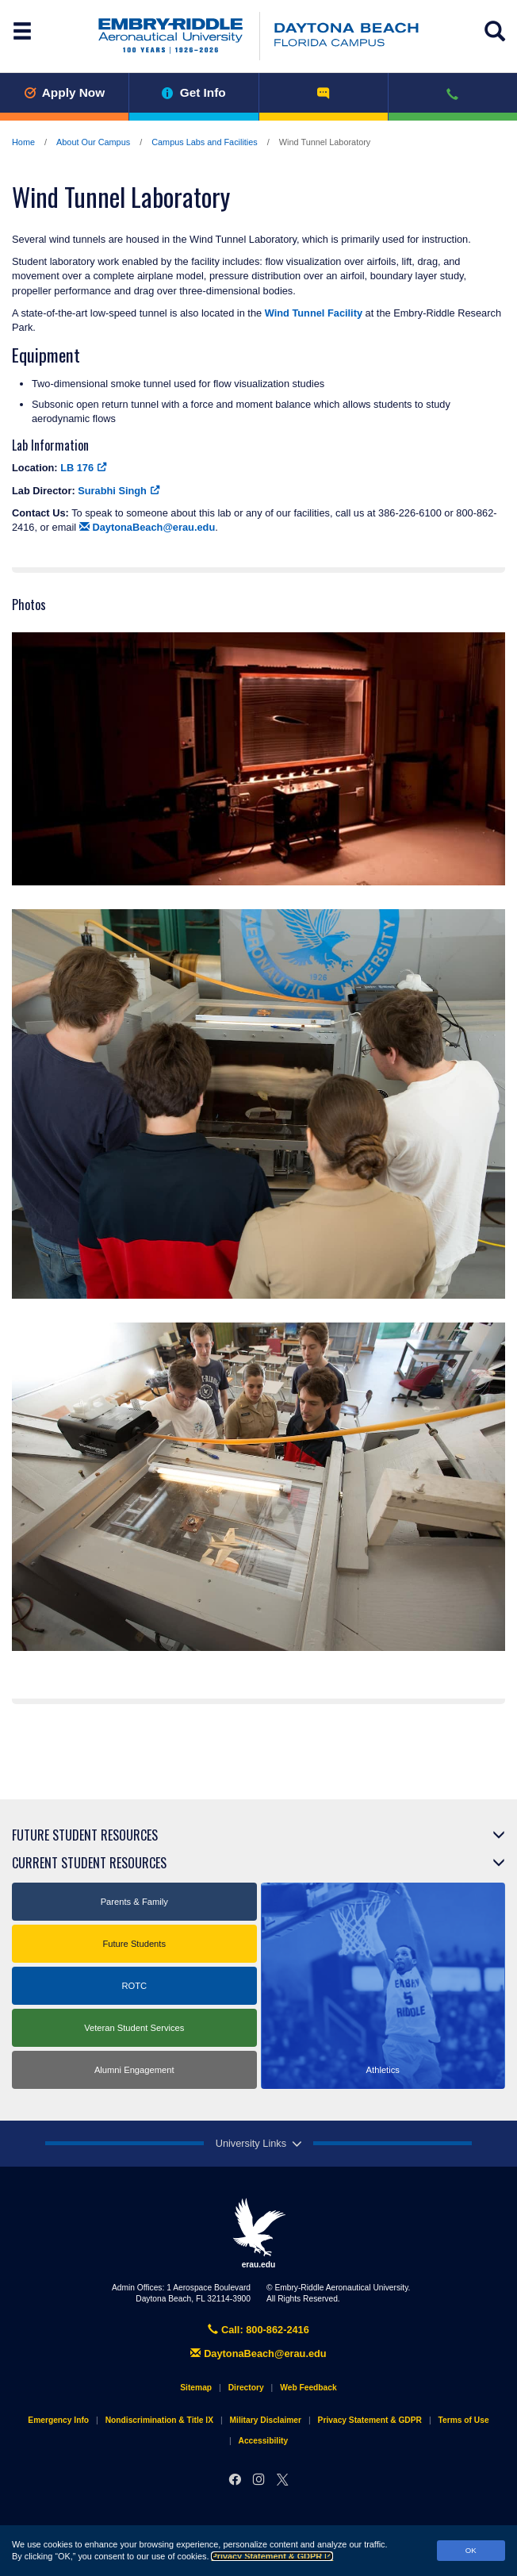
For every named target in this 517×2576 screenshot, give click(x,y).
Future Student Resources (85, 1835)
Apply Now (64, 92)
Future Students (134, 1943)
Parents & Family (134, 1901)
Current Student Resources (89, 1863)
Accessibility (264, 2440)
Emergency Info (58, 2420)
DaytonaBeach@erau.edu (147, 527)
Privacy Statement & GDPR (272, 2556)
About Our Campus (93, 142)
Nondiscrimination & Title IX (159, 2420)
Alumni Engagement (134, 2070)
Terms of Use (463, 2420)
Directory (246, 2387)
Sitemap (196, 2387)
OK (471, 2550)
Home (23, 142)
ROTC (134, 1986)
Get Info (194, 92)
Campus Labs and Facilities (204, 142)
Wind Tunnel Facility (313, 313)
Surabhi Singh (119, 491)
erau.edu (258, 2233)
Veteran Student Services (134, 2028)
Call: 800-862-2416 (258, 2330)
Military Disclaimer (265, 2420)
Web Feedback (308, 2387)
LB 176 (83, 468)
